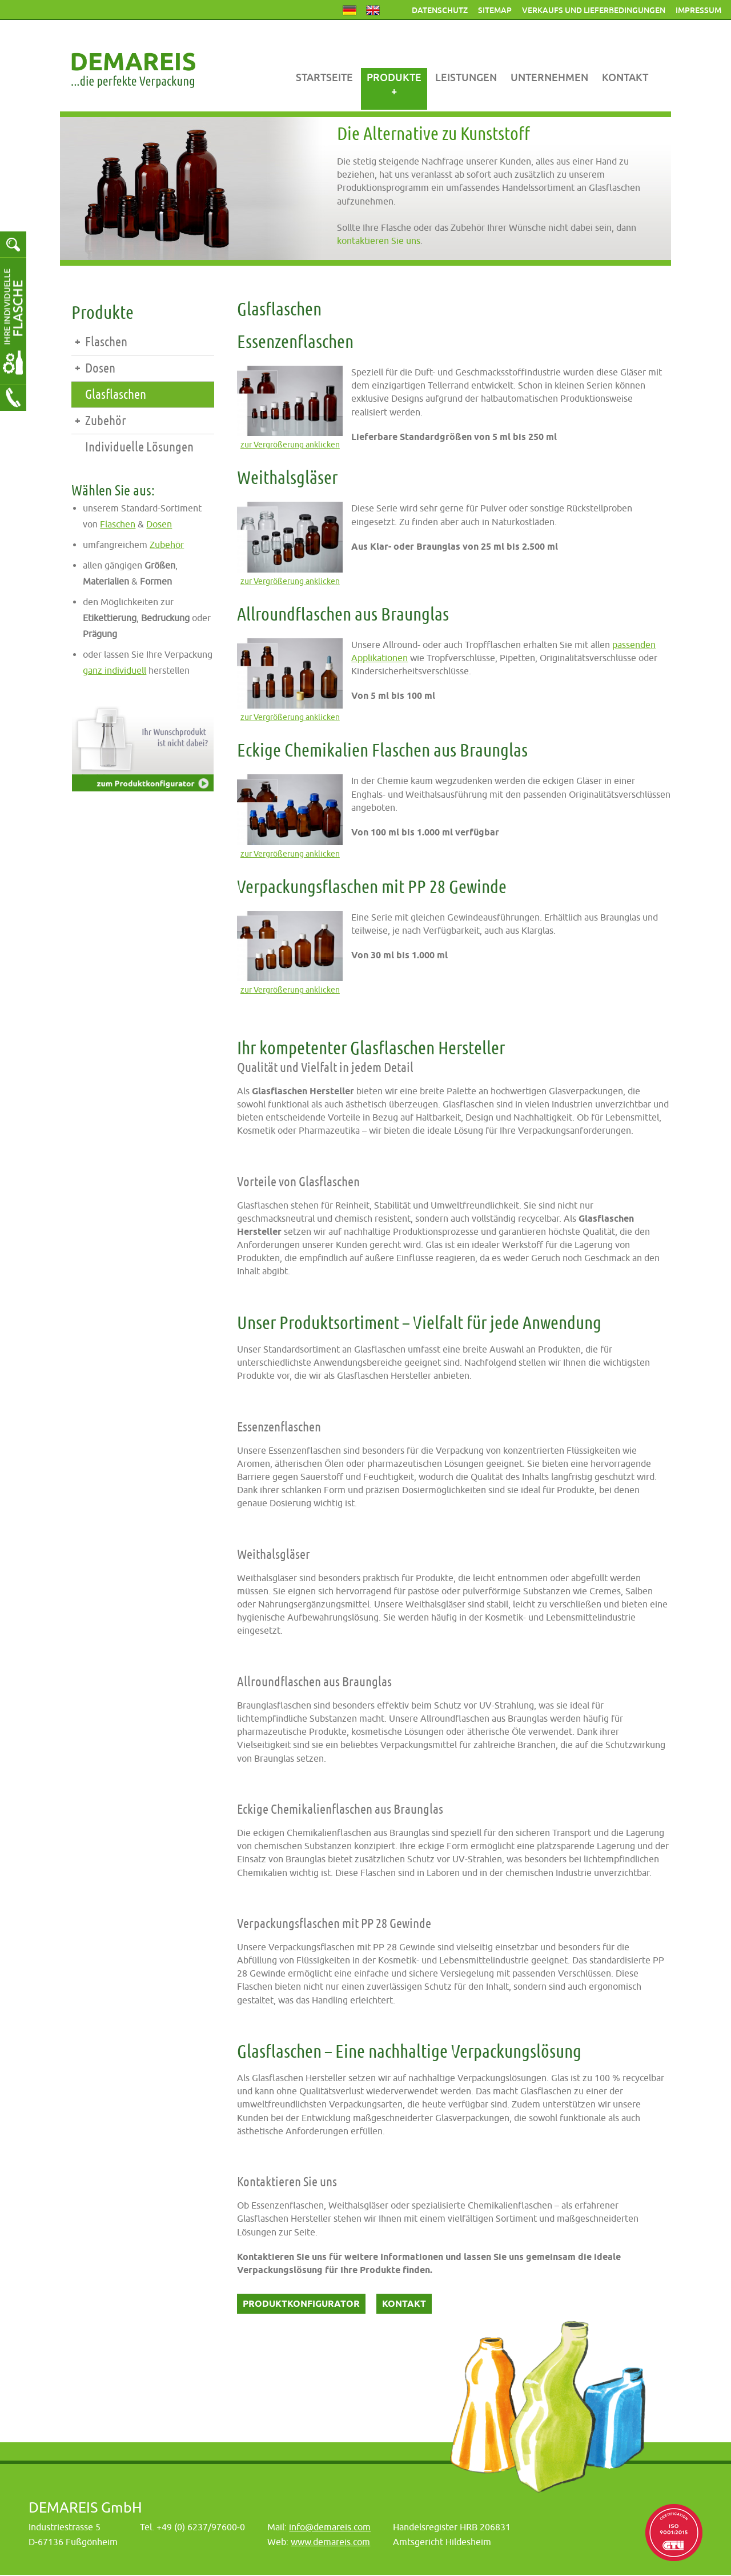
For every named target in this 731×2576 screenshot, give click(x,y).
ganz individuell (114, 670)
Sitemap (495, 10)
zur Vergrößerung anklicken (290, 445)
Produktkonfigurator (301, 2304)
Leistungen (466, 77)
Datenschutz (440, 10)
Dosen (100, 368)
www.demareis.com (330, 2542)
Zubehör (105, 421)
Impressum (698, 10)
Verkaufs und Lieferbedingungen (593, 10)
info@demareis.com (330, 2527)
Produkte (394, 77)
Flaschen (106, 342)
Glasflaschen (115, 394)
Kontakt (625, 77)
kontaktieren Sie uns (378, 240)
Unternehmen (549, 77)
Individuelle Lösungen (139, 447)
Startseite (324, 77)
